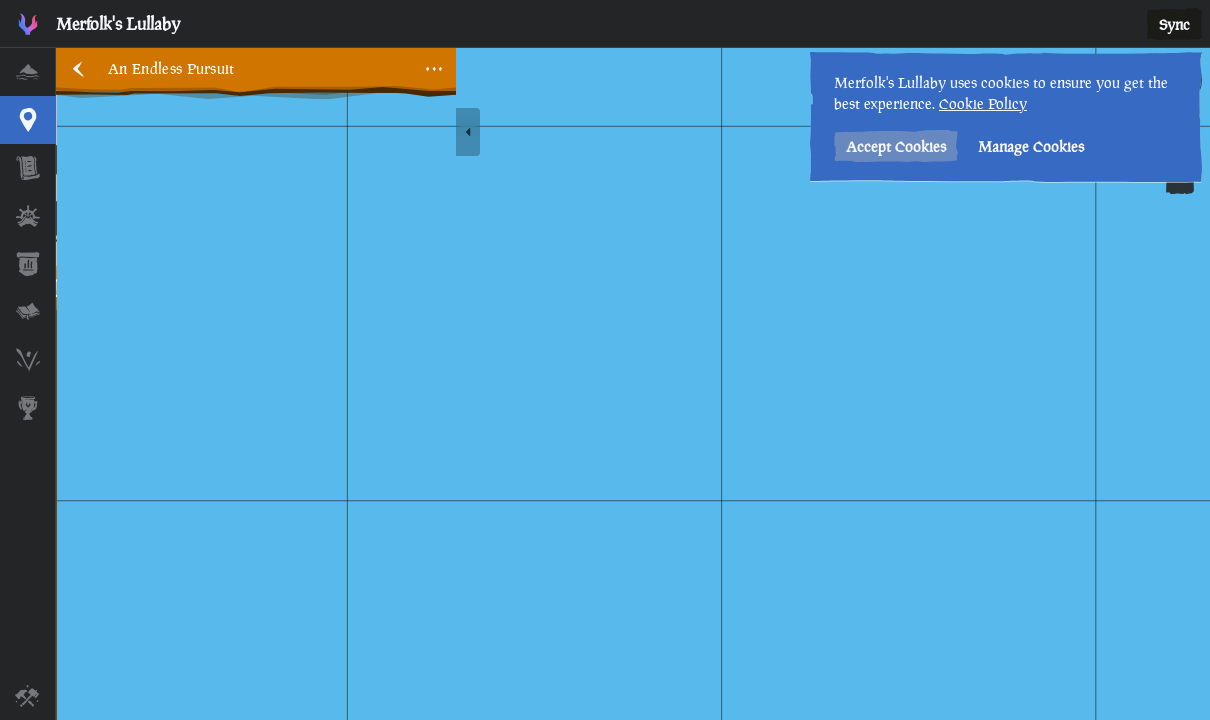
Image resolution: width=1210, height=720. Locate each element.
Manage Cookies (1031, 146)
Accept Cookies (896, 146)
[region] (633, 384)
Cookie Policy (983, 103)
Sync (1174, 24)
